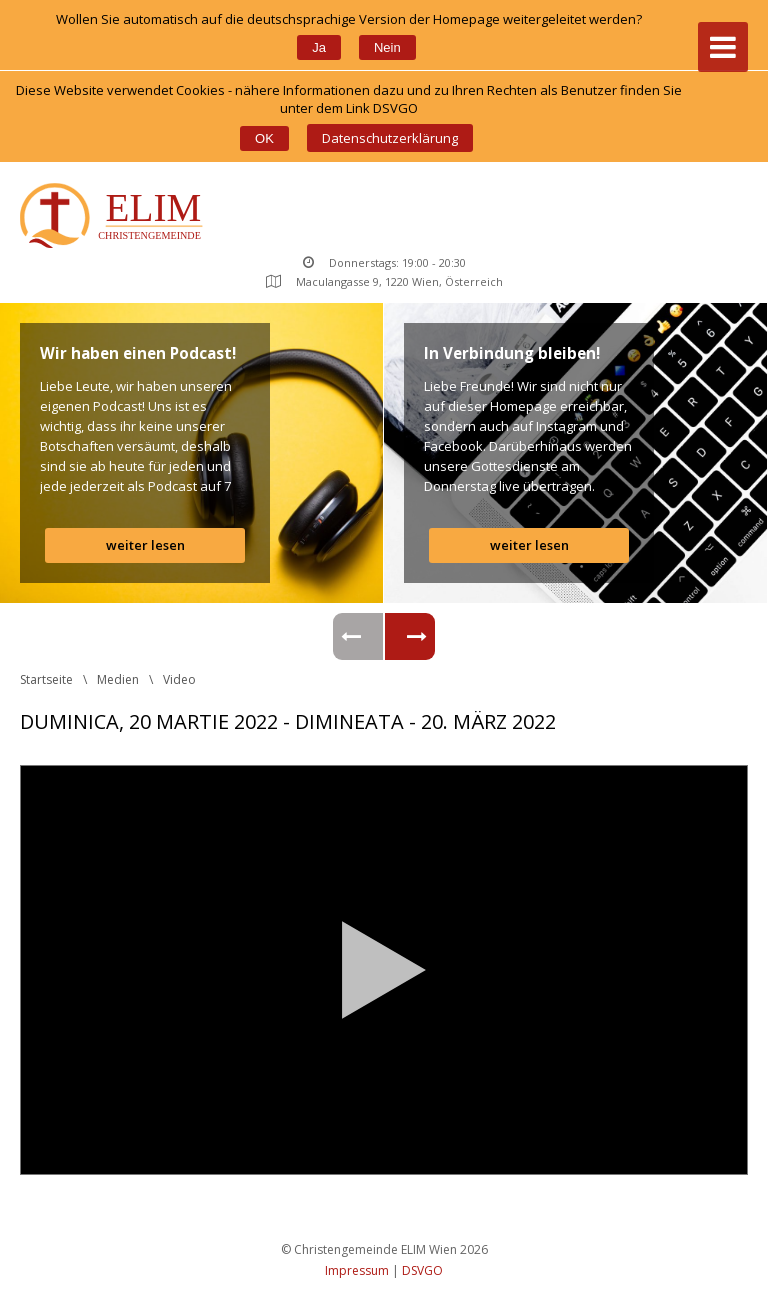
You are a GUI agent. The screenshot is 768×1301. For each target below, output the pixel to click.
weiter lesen (145, 545)
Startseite (46, 679)
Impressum (357, 1270)
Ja (319, 47)
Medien (118, 679)
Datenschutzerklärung (390, 138)
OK (264, 138)
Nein (387, 47)
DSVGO (422, 1270)
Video (179, 679)
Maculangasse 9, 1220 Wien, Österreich (384, 281)
